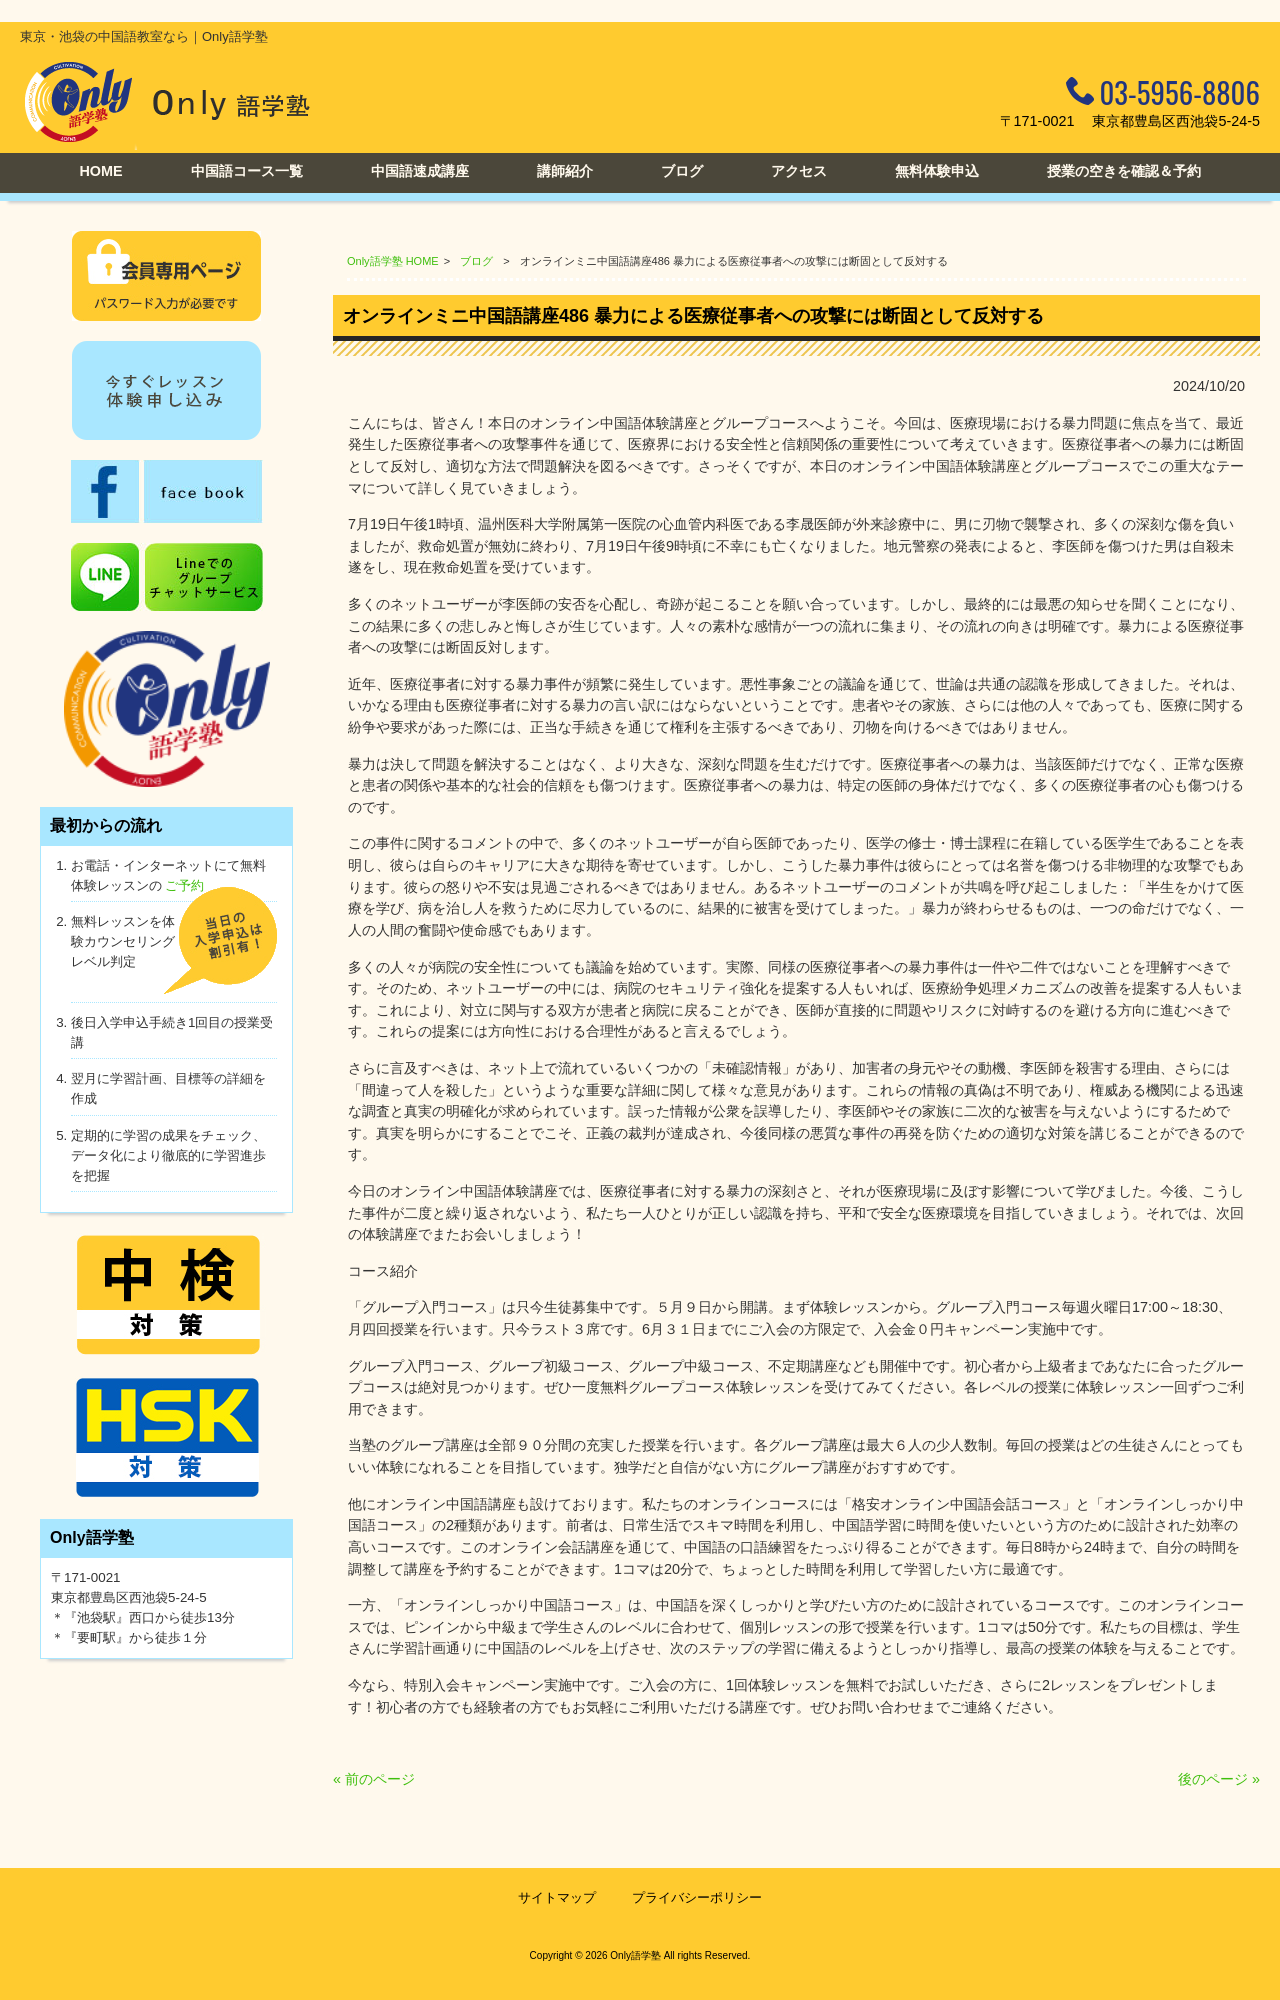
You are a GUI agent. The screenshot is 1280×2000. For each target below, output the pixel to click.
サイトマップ (557, 1897)
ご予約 (184, 885)
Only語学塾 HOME (393, 261)
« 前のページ (374, 1779)
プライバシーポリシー (697, 1897)
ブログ (476, 261)
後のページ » (1219, 1779)
